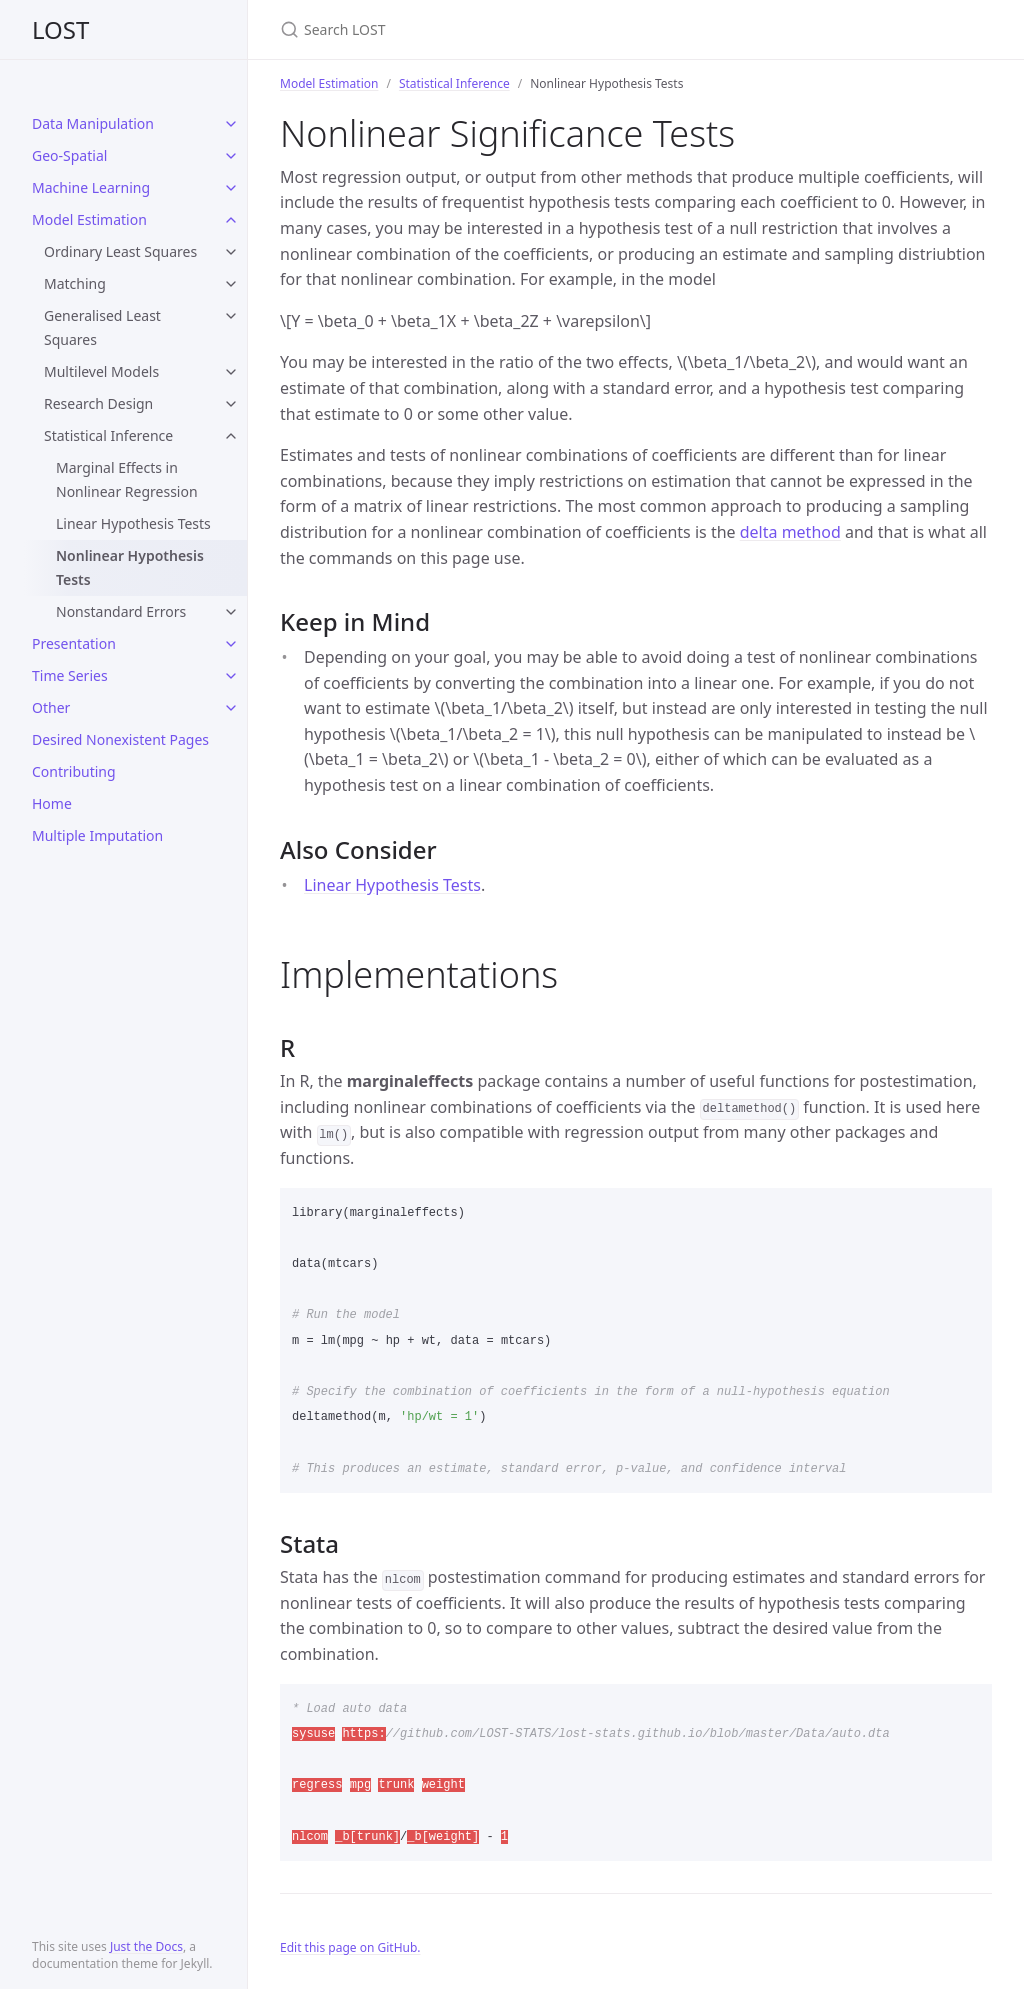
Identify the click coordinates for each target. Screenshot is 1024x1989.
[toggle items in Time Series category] (231, 676)
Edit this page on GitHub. (350, 1947)
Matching (75, 283)
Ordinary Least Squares (120, 251)
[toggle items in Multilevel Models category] (231, 372)
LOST (60, 29)
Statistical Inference (108, 435)
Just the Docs (146, 1946)
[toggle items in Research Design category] (231, 404)
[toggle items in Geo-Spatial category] (231, 156)
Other (51, 707)
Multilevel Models (101, 371)
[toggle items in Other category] (231, 708)
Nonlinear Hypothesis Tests (130, 567)
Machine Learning (91, 187)
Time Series (70, 675)
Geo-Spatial (69, 155)
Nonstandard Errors (121, 611)
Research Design (98, 403)
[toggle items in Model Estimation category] (231, 220)
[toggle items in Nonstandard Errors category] (231, 612)
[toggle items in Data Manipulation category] (231, 124)
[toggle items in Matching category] (231, 284)
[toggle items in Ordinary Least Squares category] (231, 252)
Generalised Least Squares (102, 327)
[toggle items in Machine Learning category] (231, 188)
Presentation (74, 643)
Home (52, 803)
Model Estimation (89, 219)
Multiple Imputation (97, 835)
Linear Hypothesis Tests (133, 523)
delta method (790, 532)
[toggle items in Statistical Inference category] (231, 436)
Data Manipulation (93, 123)
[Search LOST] (516, 29)
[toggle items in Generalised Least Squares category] (231, 316)
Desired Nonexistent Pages (120, 739)
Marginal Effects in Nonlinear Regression (127, 479)
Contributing (74, 771)
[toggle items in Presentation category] (231, 644)
